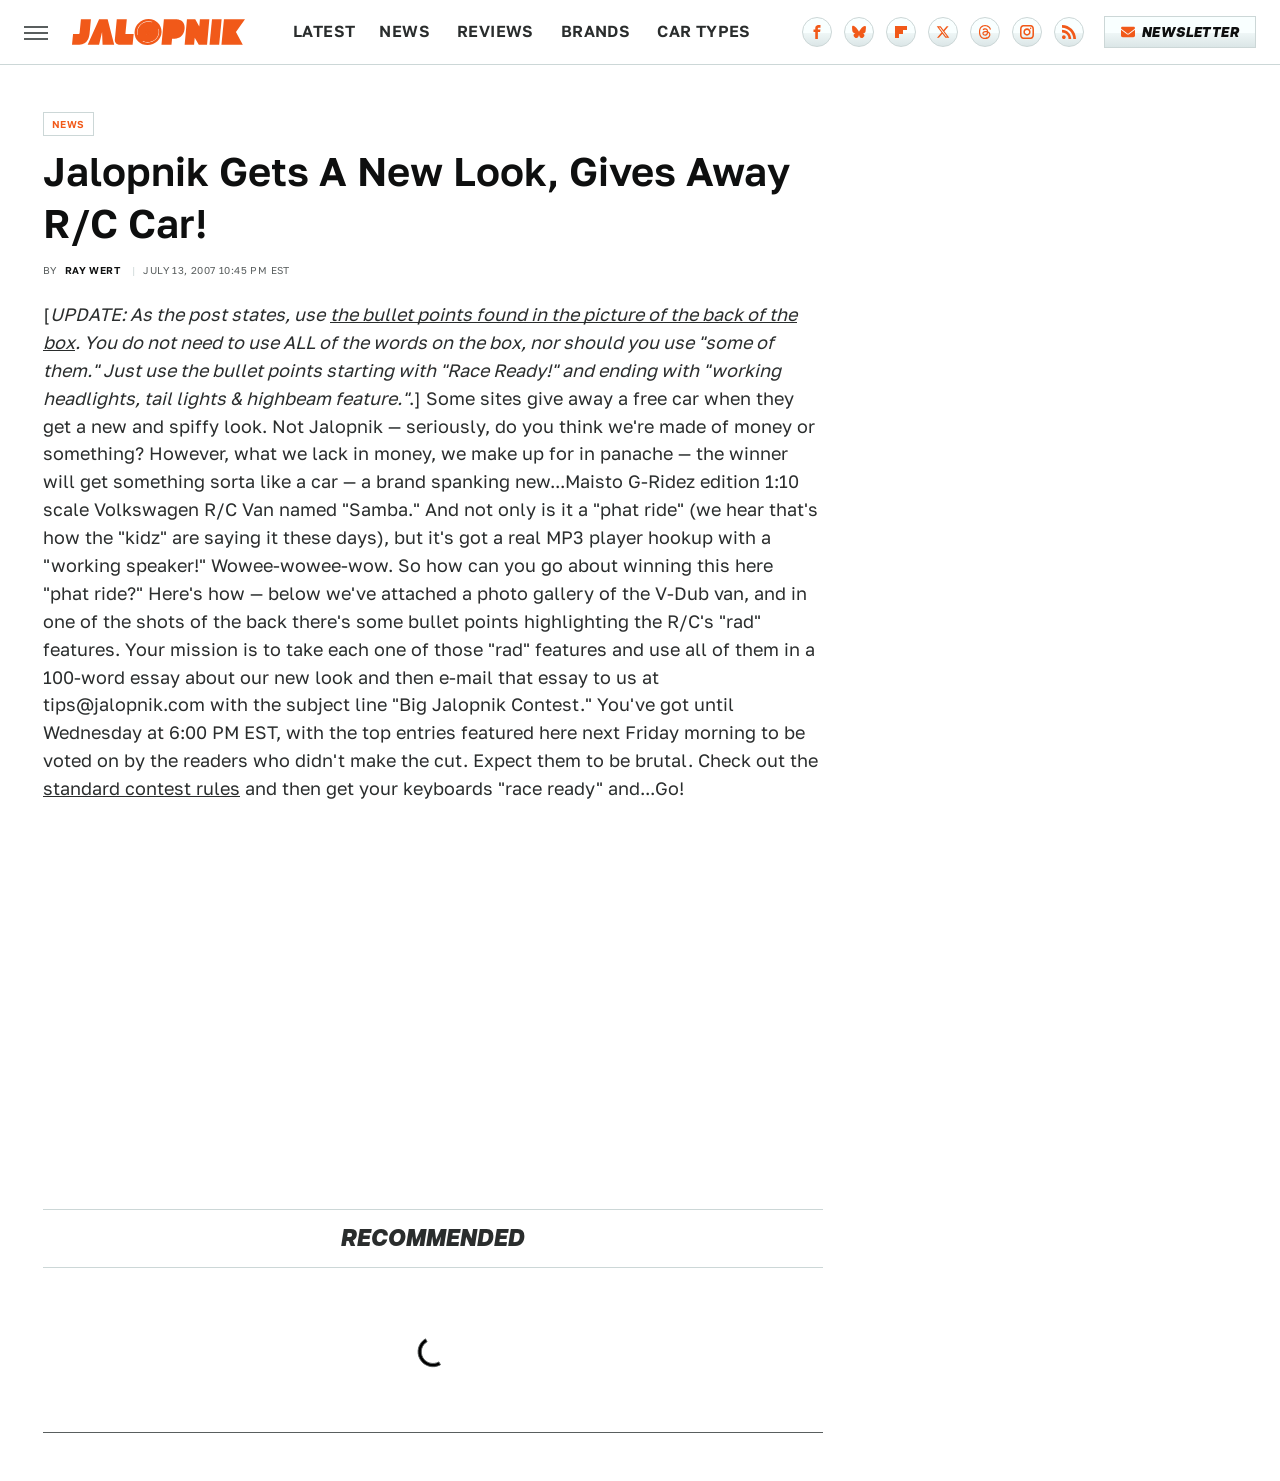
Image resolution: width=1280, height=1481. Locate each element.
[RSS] (1069, 32)
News (404, 31)
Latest (324, 31)
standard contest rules (141, 788)
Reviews (495, 31)
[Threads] (985, 32)
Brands (595, 31)
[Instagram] (1027, 32)
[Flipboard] (901, 32)
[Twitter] (943, 32)
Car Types (704, 31)
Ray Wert (92, 270)
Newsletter (1180, 32)
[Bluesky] (859, 32)
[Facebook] (817, 32)
